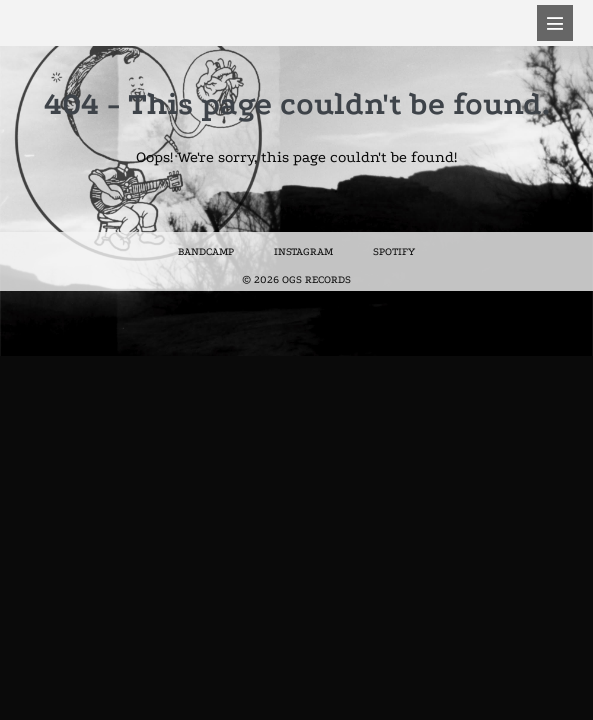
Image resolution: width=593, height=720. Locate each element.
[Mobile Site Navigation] (555, 23)
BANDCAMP (206, 252)
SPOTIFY (394, 252)
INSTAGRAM (303, 252)
